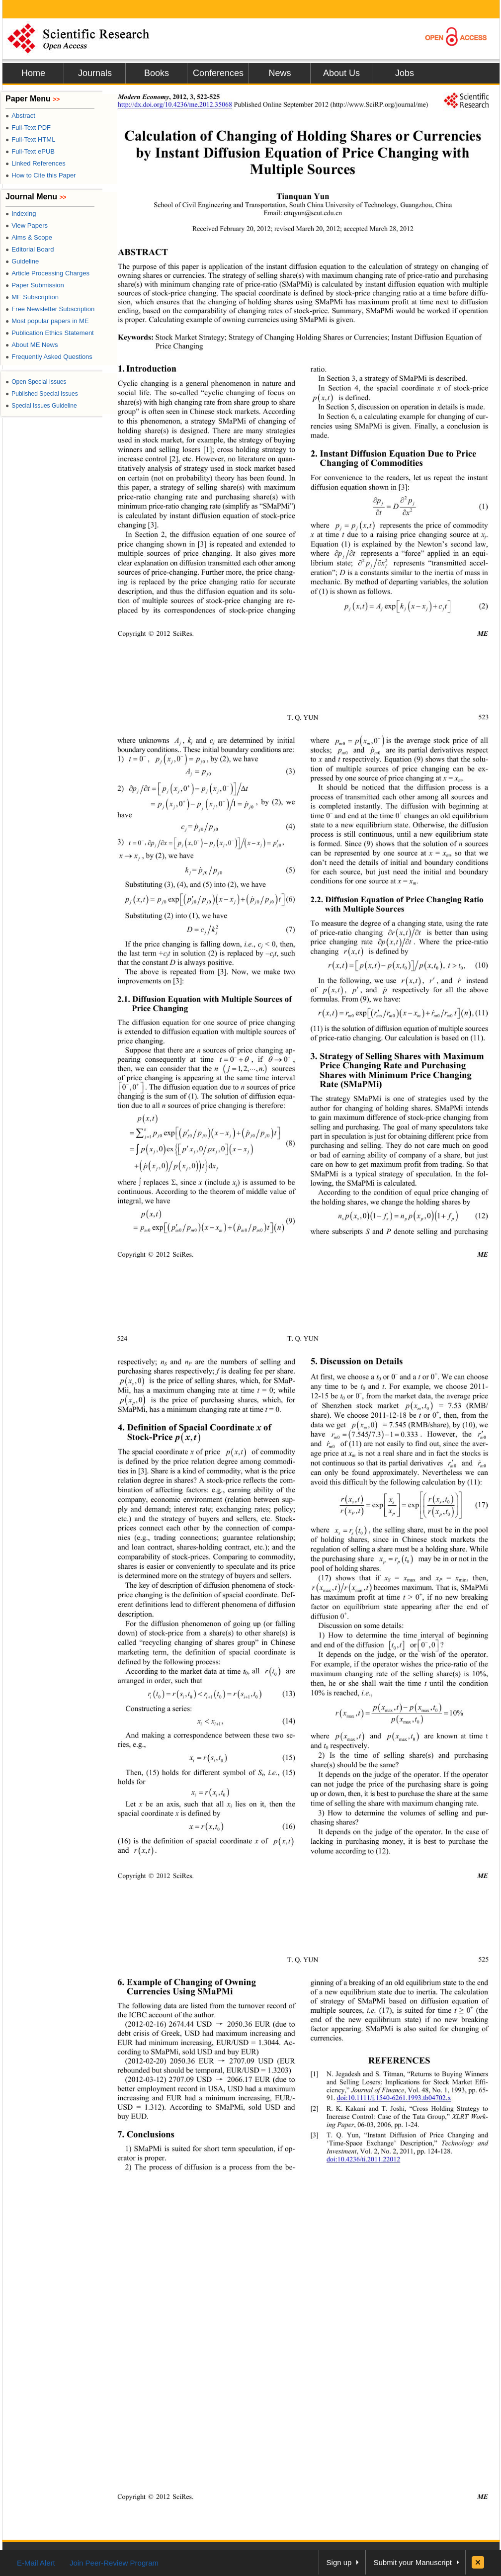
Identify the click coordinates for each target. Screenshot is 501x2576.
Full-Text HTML (30, 139)
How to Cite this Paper (40, 175)
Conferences (218, 73)
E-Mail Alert (36, 2563)
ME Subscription (32, 297)
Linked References (35, 163)
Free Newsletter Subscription (49, 309)
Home (33, 73)
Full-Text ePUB (30, 151)
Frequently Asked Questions (48, 356)
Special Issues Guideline (41, 405)
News (279, 73)
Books (156, 73)
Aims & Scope (28, 237)
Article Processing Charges (47, 273)
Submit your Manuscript (412, 2562)
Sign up (339, 2562)
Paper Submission (34, 285)
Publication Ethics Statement (49, 333)
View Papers (26, 225)
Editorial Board (29, 249)
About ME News (31, 344)
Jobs (404, 73)
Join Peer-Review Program (114, 2563)
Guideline (22, 261)
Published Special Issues (41, 393)
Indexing (20, 213)
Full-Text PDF (28, 127)
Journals (95, 73)
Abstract (20, 115)
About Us (341, 73)
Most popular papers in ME (47, 321)
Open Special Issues (35, 381)
